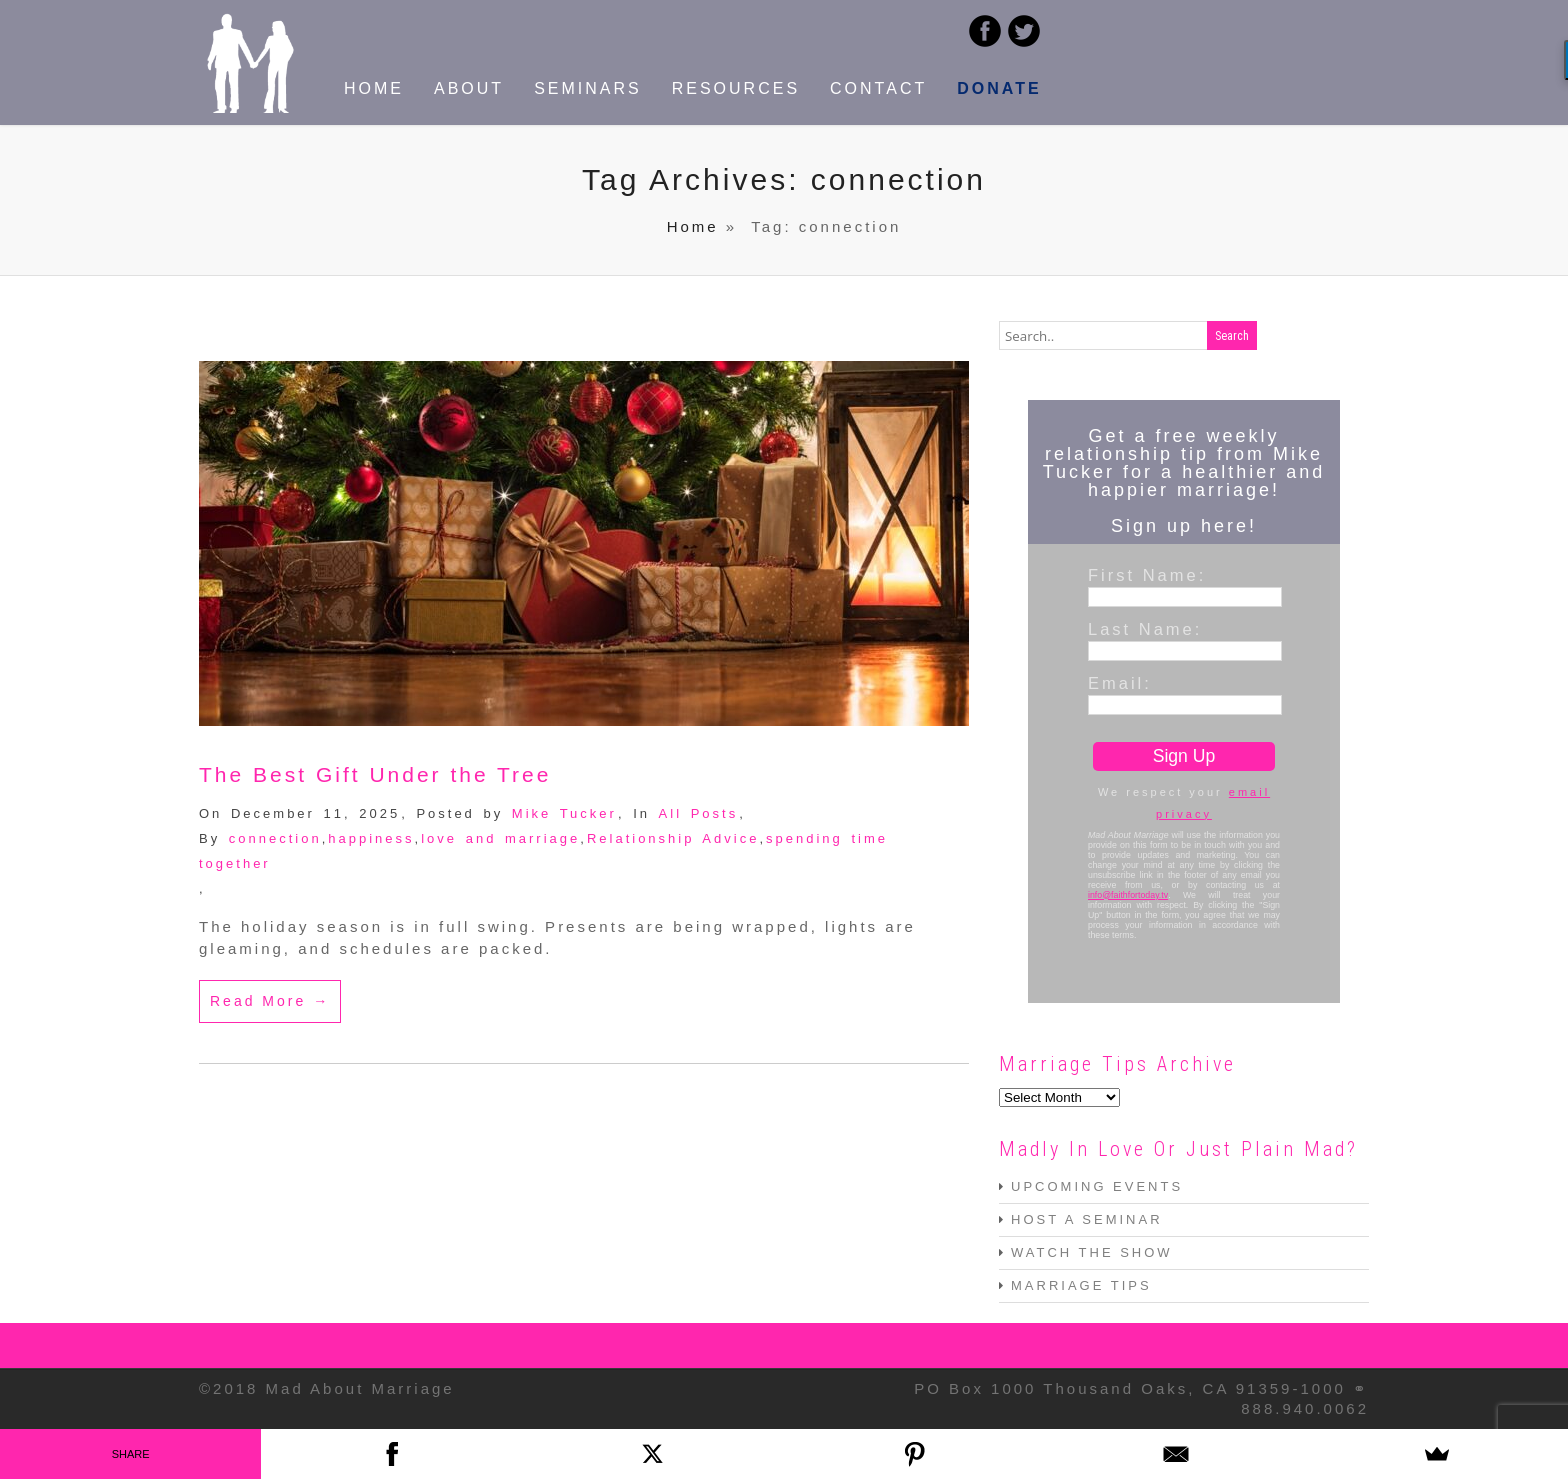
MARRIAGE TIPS (1081, 1285)
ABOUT (469, 88)
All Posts (699, 813)
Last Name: (1145, 629)
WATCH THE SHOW (1092, 1252)
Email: (1120, 683)
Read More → (270, 1001)
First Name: (1147, 575)
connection (275, 838)
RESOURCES (736, 88)
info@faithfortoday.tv (1128, 895)
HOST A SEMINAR (1087, 1219)
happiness (371, 838)
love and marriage (500, 838)
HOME (374, 88)
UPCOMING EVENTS (1097, 1186)
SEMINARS (588, 88)
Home (693, 226)
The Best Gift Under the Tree (375, 774)
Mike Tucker (564, 813)
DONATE (999, 88)
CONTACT (878, 88)
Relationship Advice (673, 838)
